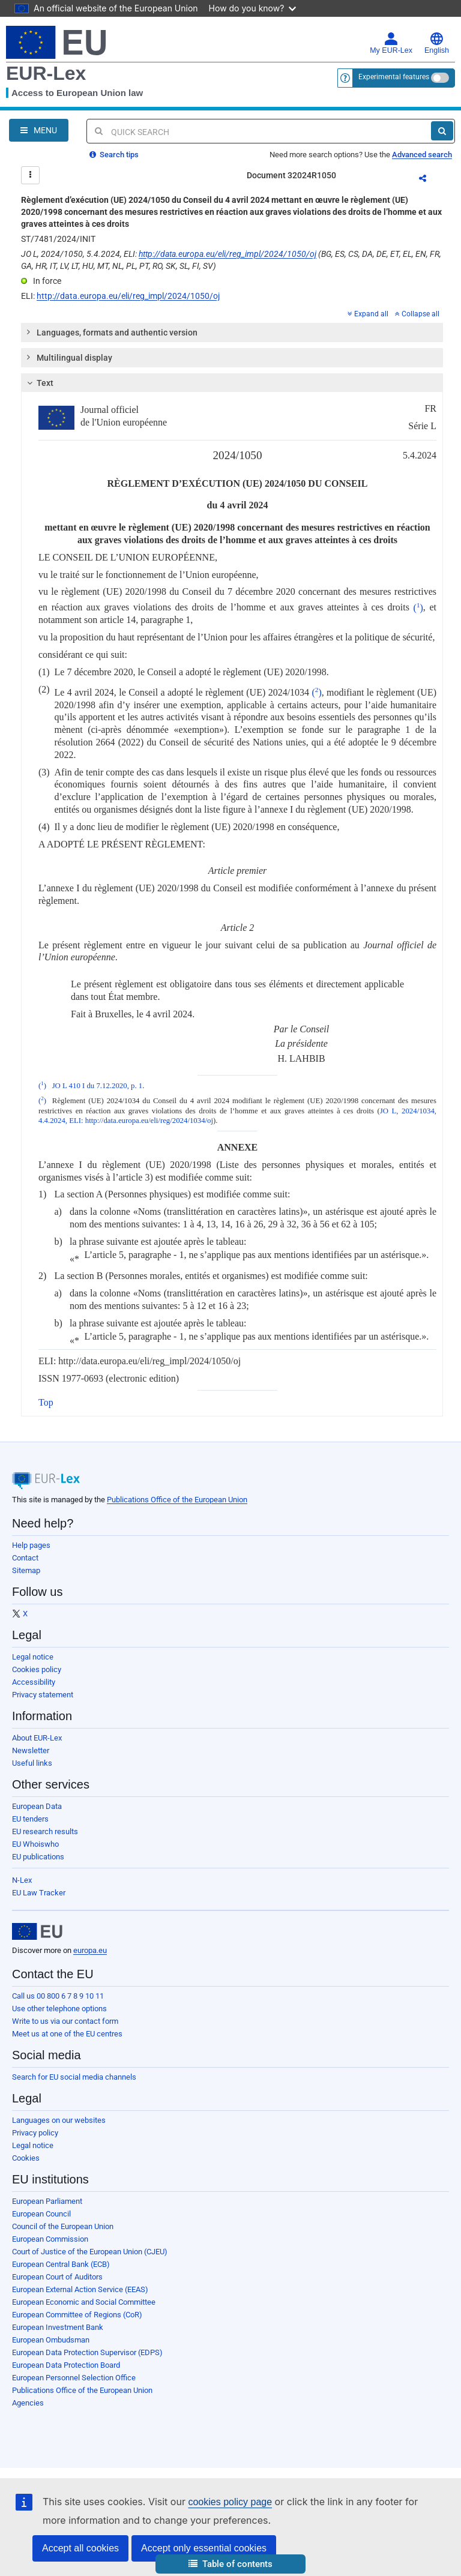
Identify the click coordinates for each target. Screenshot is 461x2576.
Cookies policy (36, 1669)
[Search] (442, 130)
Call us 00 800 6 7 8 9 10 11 (58, 1995)
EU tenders (30, 1818)
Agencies (28, 2402)
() (418, 608)
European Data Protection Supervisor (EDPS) (87, 2352)
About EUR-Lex (37, 1737)
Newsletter (30, 1750)
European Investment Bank (57, 2327)
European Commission (50, 2238)
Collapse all (417, 314)
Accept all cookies (80, 2548)
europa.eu (90, 1950)
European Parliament (47, 2201)
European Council (41, 2213)
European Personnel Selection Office (74, 2377)
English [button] (436, 43)
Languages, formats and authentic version (111, 332)
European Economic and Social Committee (83, 2302)
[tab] (232, 333)
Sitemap (26, 1570)
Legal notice (32, 1656)
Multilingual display (68, 357)
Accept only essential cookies (204, 2548)
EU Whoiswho (35, 1844)
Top (45, 1402)
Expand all (368, 314)
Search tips (114, 154)
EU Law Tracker (38, 1892)
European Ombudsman (50, 2339)
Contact (25, 1557)
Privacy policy (35, 2132)
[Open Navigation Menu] (38, 130)
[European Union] (37, 1931)
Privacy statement (42, 1694)
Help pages (31, 1545)
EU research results (45, 1831)
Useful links (32, 1763)
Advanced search (422, 154)
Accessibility (33, 1682)
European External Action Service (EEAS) (80, 2289)
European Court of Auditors (57, 2276)
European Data (37, 1806)
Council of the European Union (62, 2226)
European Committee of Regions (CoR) (77, 2314)
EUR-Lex (46, 73)
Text (38, 383)
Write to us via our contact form (65, 2021)
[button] (230, 2564)
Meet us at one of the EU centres (67, 2033)
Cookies (26, 2157)
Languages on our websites (59, 2120)
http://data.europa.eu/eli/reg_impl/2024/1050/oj (227, 254)
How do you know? (253, 8)
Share (430, 180)
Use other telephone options (59, 2008)
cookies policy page (230, 2502)
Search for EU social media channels (74, 2076)
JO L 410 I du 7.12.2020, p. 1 (97, 1086)
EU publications (38, 1856)
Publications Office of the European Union (177, 1499)
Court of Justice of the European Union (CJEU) (89, 2251)
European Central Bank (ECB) (61, 2264)
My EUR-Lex (391, 43)
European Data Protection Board (66, 2365)
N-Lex (22, 1880)
